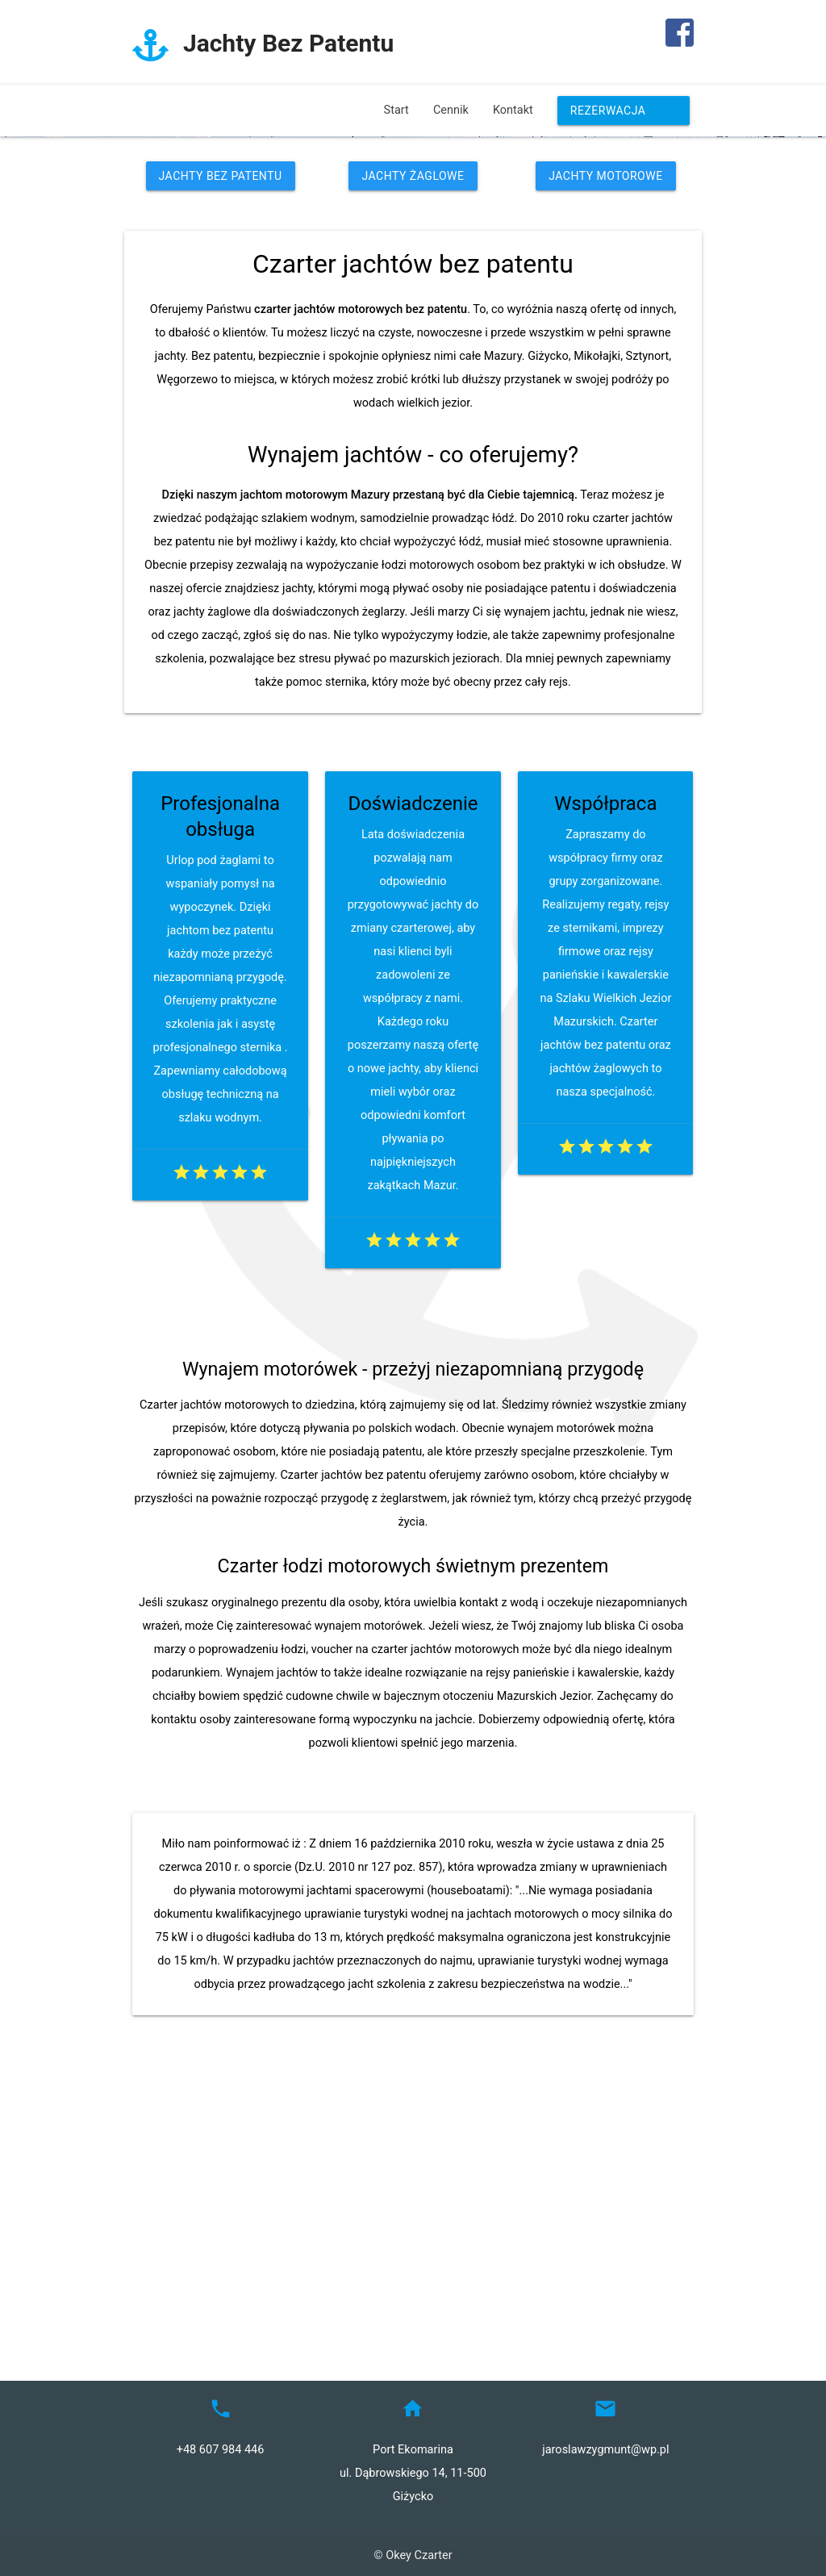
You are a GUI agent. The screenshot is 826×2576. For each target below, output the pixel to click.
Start (396, 110)
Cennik (451, 110)
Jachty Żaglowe (412, 433)
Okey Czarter (419, 2556)
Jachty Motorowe (605, 433)
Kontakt (513, 110)
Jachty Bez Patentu (220, 433)
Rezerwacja (624, 110)
